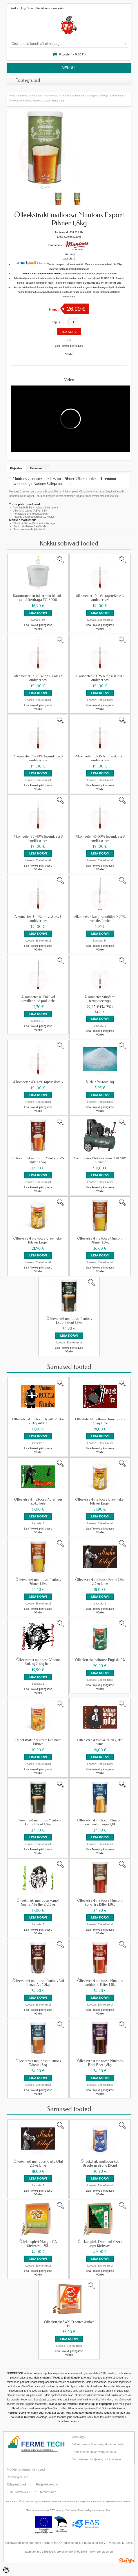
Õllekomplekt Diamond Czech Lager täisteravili (100, 2244)
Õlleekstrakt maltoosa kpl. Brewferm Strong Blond (100, 2163)
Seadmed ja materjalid (30, 95)
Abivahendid (51, 95)
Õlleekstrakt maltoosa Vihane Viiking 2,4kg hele (38, 1662)
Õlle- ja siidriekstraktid (112, 95)
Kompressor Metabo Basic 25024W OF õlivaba (100, 1160)
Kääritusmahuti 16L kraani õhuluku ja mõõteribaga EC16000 (38, 598)
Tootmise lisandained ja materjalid (79, 95)
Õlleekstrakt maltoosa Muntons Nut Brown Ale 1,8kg (38, 1983)
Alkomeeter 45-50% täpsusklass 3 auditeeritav (100, 838)
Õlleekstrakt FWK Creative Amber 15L (69, 2324)
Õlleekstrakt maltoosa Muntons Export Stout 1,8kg (69, 1321)
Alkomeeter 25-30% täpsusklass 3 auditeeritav (38, 758)
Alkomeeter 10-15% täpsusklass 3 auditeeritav (100, 598)
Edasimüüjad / (21, 2484)
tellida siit (107, 278)
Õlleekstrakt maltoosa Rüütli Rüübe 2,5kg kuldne (38, 1421)
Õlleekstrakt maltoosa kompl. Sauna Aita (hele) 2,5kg (38, 1902)
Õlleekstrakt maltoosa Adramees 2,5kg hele (38, 1501)
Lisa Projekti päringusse (69, 345)
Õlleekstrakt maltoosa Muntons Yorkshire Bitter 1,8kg (100, 1902)
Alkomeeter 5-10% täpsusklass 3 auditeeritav (38, 919)
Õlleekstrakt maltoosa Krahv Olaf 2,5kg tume (100, 1582)
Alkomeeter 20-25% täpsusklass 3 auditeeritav (100, 678)
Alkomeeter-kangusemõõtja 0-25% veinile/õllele (100, 919)
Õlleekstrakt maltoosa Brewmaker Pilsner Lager (38, 1240)
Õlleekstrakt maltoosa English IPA (100, 1660)
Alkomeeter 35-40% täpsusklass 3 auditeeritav (38, 838)
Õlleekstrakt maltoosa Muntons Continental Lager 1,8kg (100, 1822)
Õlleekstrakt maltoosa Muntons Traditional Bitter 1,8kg (100, 1983)
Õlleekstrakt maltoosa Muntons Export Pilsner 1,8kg (37, 100)
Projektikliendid (47, 2484)
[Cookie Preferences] (6, 2570)
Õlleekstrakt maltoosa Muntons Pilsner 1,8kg (100, 1240)
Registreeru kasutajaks (50, 8)
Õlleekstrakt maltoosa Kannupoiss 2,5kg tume (100, 1421)
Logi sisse (27, 8)
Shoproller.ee (126, 2560)
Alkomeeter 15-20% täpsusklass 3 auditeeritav (38, 678)
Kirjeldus (16, 468)
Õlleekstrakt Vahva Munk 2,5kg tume (100, 1742)
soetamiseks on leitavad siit (102, 282)
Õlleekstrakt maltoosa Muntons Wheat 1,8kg (38, 2063)
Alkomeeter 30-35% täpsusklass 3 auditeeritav (100, 758)
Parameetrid (38, 468)
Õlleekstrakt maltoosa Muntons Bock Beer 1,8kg (100, 2063)
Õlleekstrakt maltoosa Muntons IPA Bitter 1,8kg (38, 1160)
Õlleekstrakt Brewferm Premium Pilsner (38, 1742)
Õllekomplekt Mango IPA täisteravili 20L (38, 2244)
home (12, 95)
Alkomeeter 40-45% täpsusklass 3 (38, 1082)
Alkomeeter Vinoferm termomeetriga (99, 999)
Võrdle (69, 354)
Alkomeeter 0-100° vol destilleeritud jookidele (38, 999)
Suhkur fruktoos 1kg (100, 1082)
